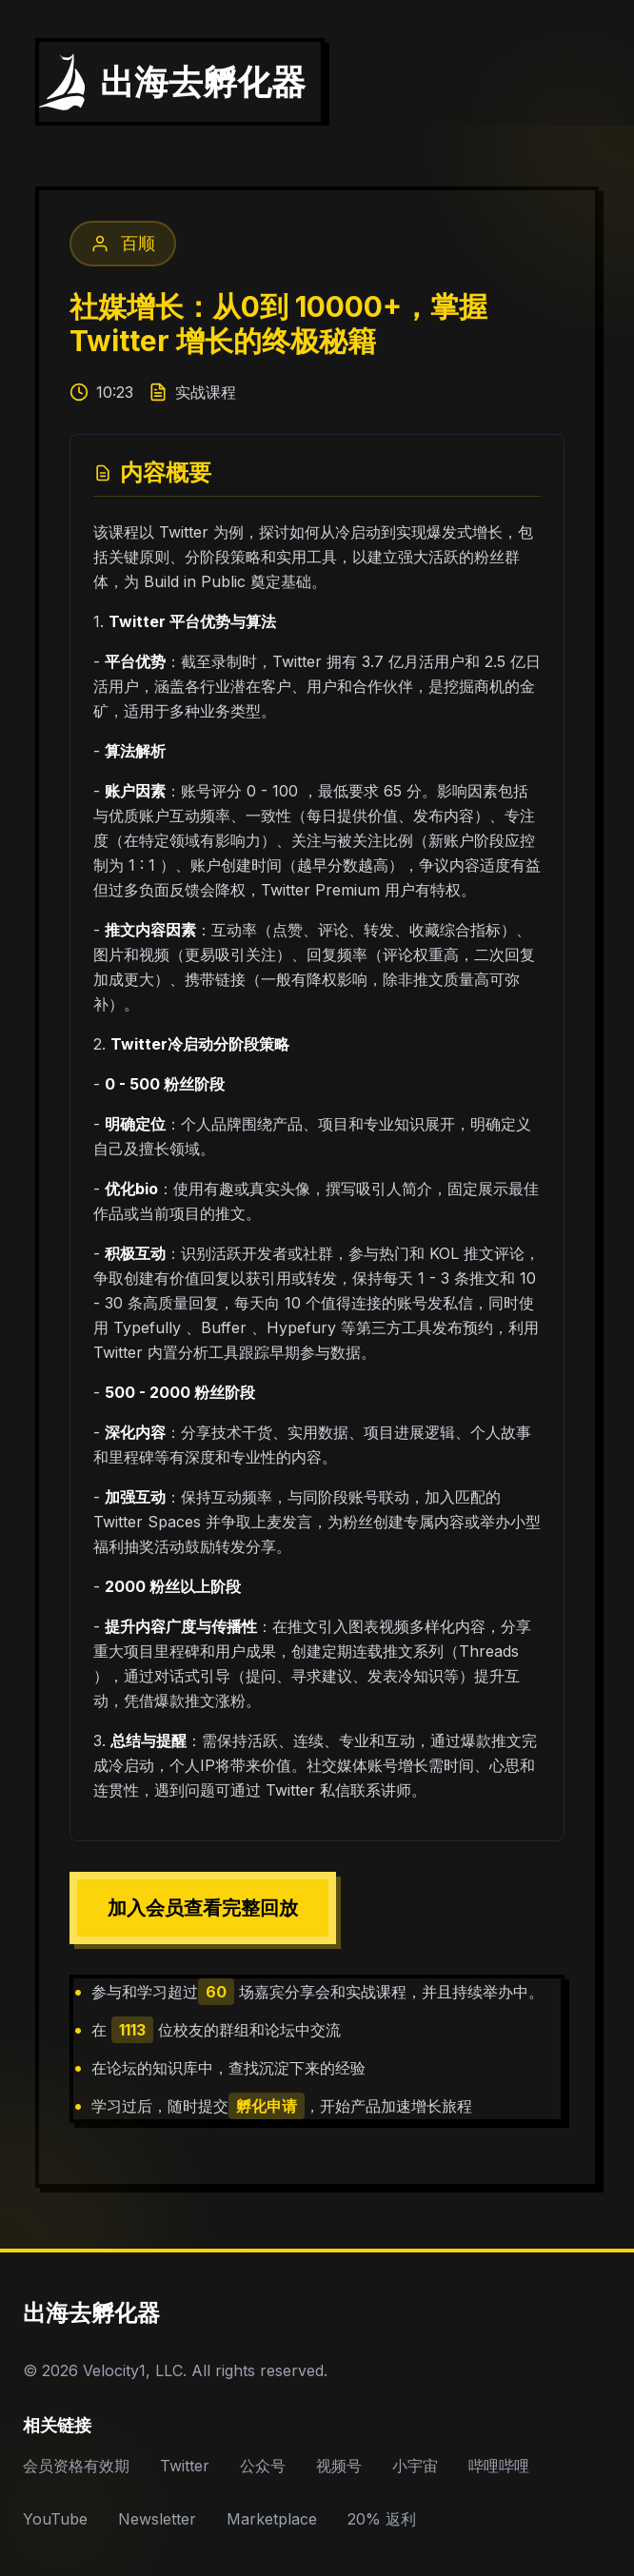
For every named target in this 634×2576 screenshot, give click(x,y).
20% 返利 (381, 2518)
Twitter (184, 2465)
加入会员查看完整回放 (203, 1908)
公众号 (263, 2465)
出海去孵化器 (91, 2313)
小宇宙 (415, 2465)
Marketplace (272, 2518)
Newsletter (157, 2518)
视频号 (339, 2465)
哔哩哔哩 (498, 2465)
